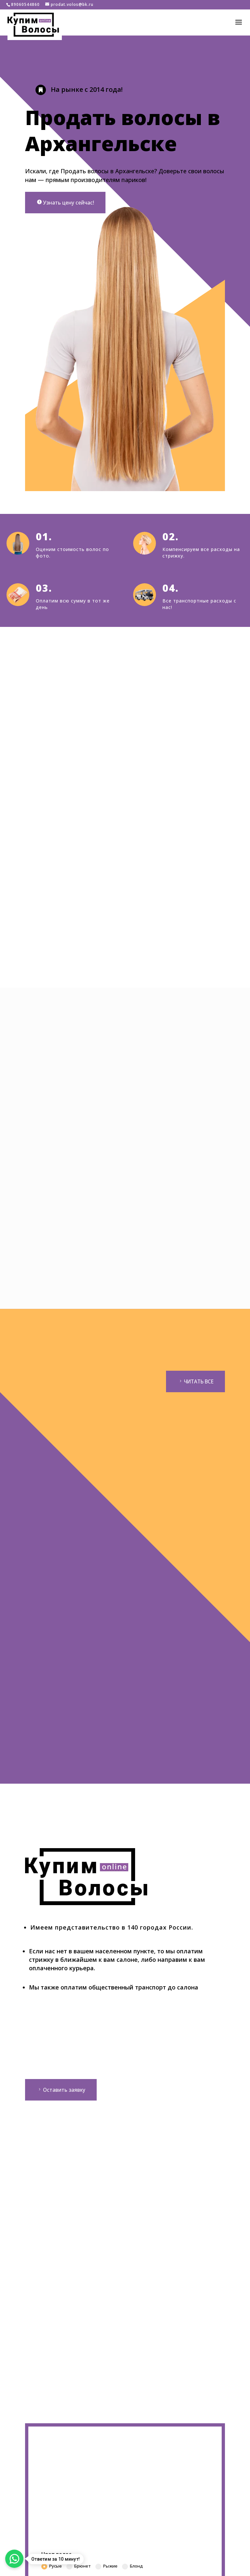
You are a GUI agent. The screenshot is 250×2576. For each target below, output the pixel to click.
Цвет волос (56, 2555)
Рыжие (106, 2567)
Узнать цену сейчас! (68, 202)
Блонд (132, 2567)
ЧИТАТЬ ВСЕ (197, 1381)
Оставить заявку (64, 2090)
